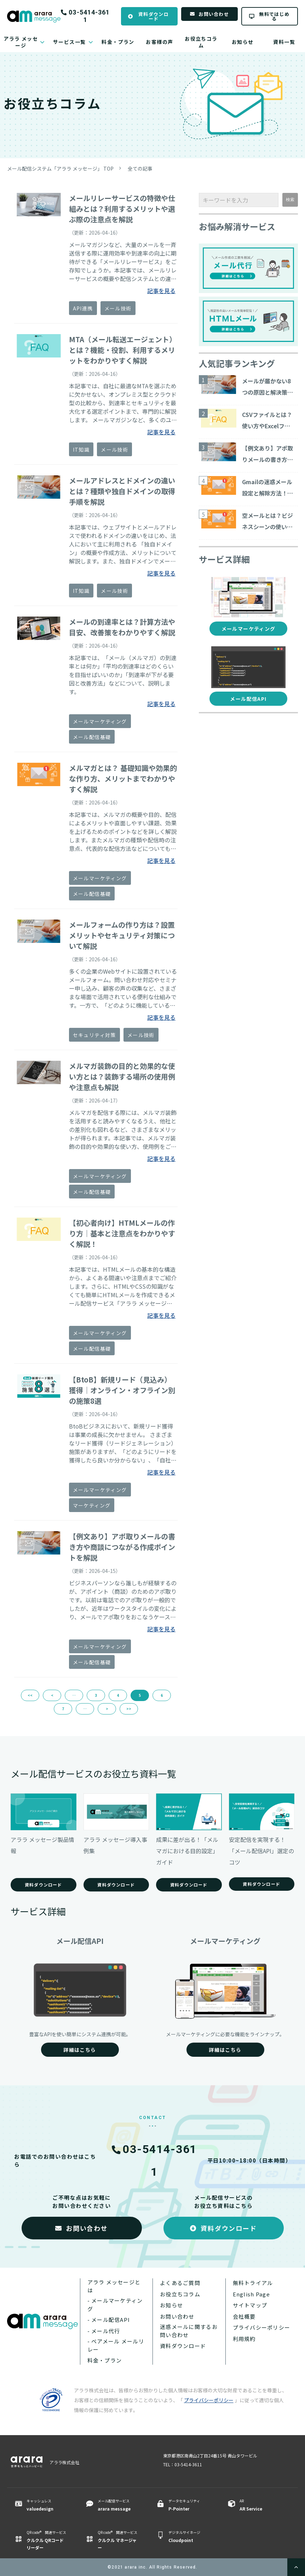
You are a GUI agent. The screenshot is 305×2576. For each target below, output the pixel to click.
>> (128, 1708)
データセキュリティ (188, 2505)
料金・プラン (118, 41)
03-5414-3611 (89, 16)
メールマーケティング (100, 721)
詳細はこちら (79, 2049)
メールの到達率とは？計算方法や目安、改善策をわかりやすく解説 (122, 627)
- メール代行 (103, 2331)
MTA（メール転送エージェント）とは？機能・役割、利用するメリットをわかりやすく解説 (122, 350)
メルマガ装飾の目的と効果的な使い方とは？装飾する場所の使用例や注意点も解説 (122, 1076)
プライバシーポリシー (261, 2327)
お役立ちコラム (201, 42)
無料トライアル (253, 2282)
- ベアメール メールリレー (115, 2345)
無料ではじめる (274, 16)
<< (30, 1695)
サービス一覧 (69, 41)
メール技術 (118, 308)
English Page (251, 2294)
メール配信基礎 (92, 736)
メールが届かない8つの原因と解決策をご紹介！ (267, 387)
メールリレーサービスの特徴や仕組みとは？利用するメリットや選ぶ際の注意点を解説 (122, 208)
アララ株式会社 (64, 2462)
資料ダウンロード (153, 16)
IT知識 (81, 449)
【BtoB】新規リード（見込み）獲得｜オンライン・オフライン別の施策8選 (122, 1390)
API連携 (83, 308)
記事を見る (161, 290)
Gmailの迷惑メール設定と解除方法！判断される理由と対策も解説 (267, 488)
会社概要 (244, 2316)
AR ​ (260, 2505)
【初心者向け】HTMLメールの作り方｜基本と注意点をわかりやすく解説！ (122, 1233)
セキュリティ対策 (94, 1034)
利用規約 (244, 2338)
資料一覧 (284, 41)
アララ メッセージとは (114, 2286)
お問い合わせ (213, 14)
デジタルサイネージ (188, 2537)
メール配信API (248, 698)
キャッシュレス (47, 2505)
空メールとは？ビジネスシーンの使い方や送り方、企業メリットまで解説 (267, 521)
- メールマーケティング (115, 2304)
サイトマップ (250, 2305)
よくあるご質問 (180, 2282)
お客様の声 (159, 41)
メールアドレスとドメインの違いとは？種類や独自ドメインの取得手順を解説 (122, 491)
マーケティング (92, 1505)
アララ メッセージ (21, 42)
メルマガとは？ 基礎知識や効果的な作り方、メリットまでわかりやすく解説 (123, 778)
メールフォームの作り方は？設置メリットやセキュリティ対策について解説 (122, 935)
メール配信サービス (118, 2505)
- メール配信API (108, 2319)
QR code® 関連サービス (47, 2540)
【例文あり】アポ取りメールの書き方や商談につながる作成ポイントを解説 (122, 1547)
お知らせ (243, 41)
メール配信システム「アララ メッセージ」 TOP (60, 168)
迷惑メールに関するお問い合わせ (189, 2331)
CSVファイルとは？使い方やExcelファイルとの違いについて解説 (267, 420)
